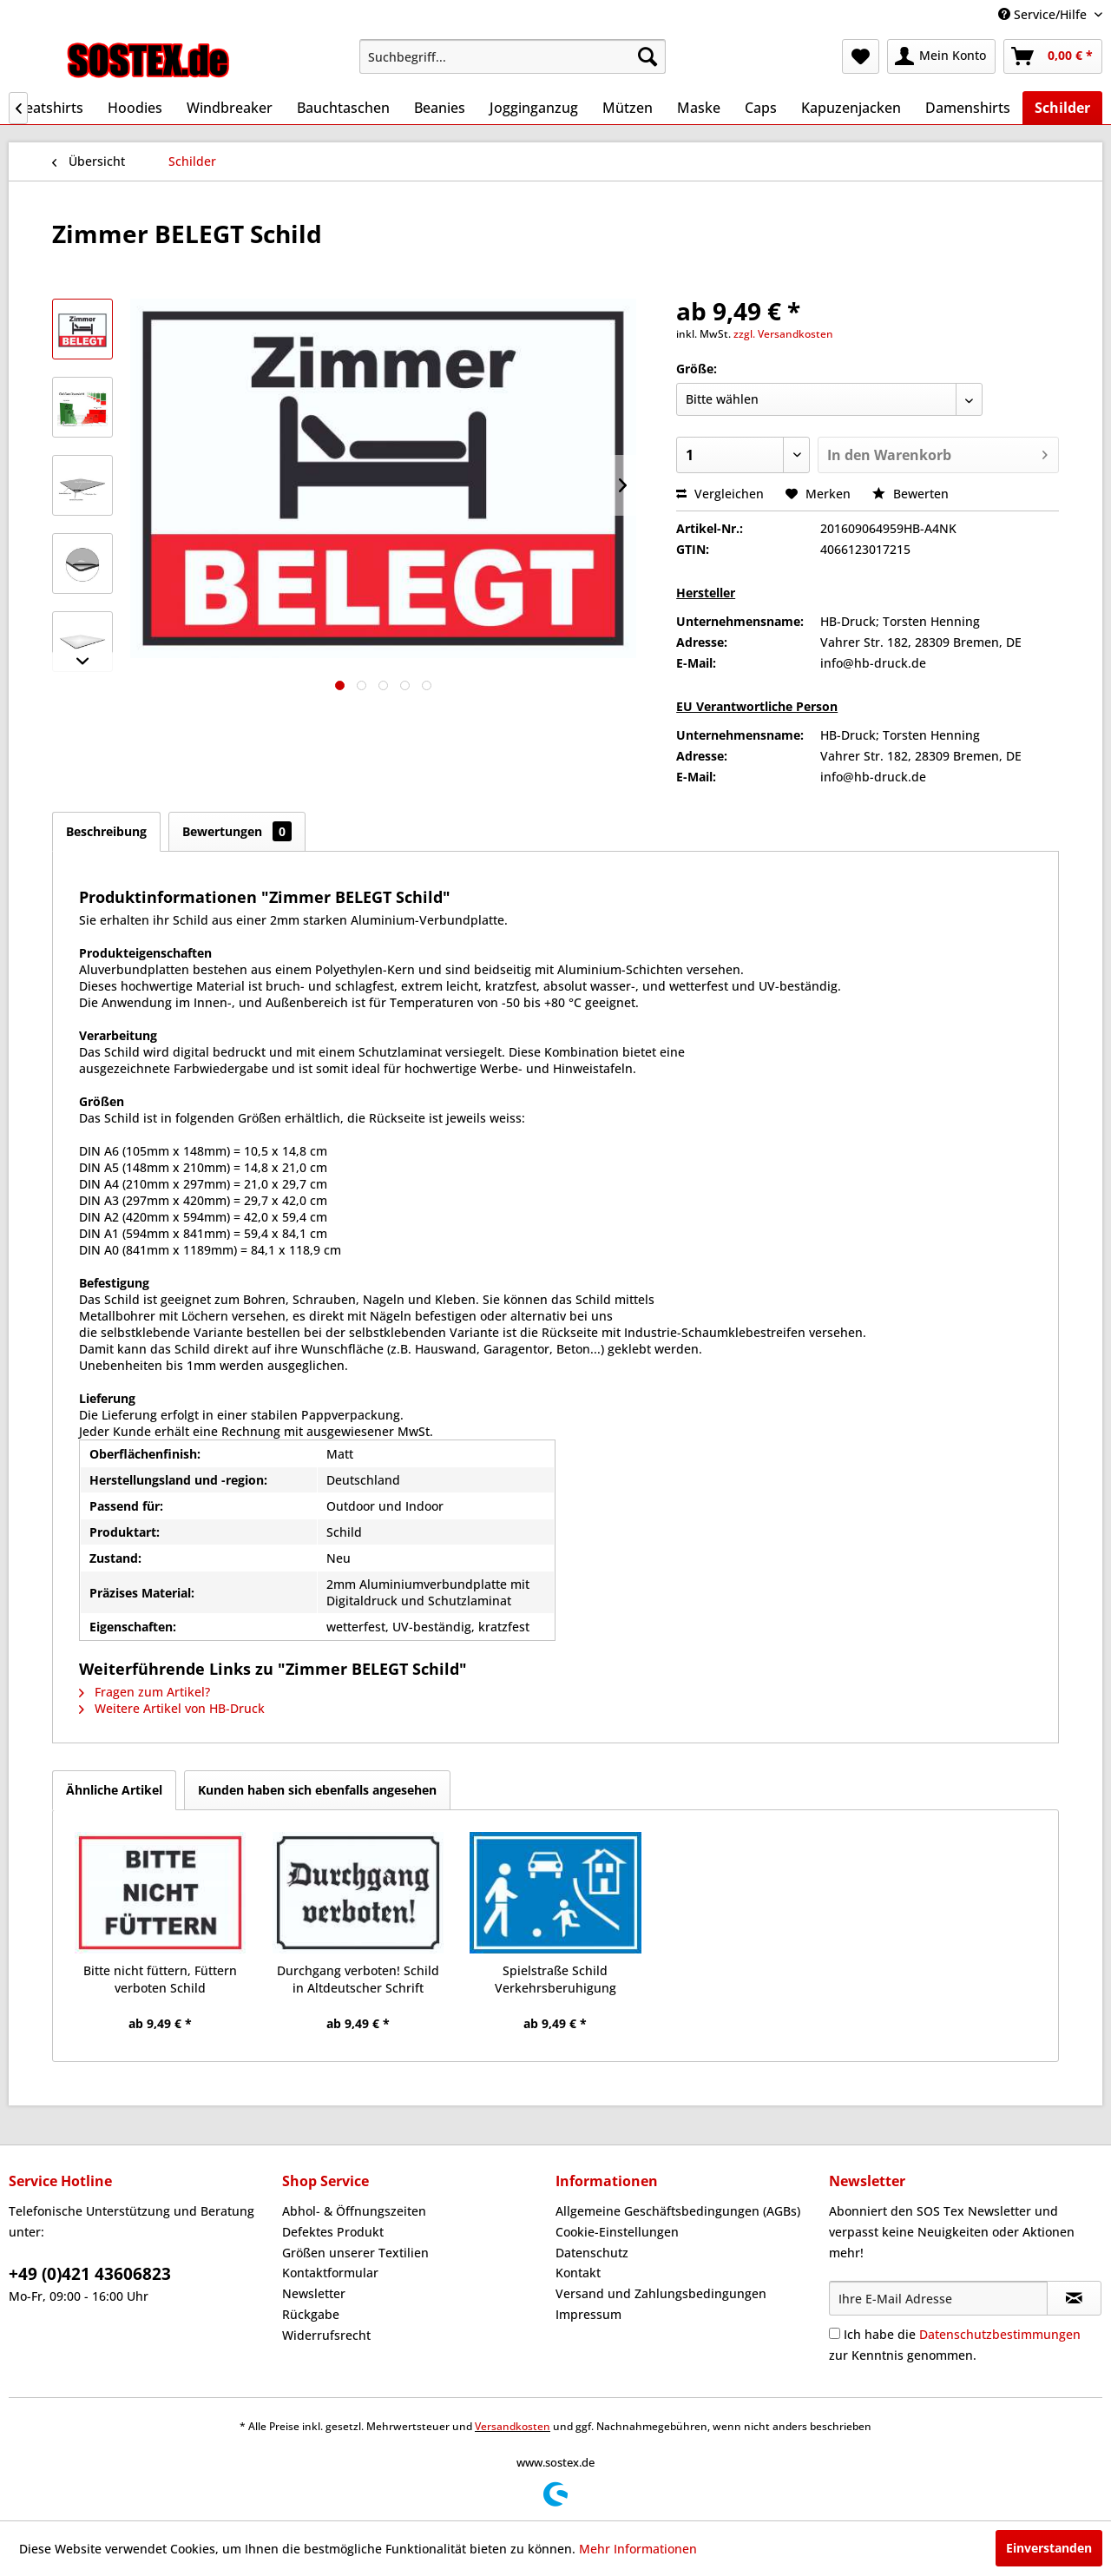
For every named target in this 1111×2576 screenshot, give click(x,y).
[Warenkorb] (1052, 56)
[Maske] (699, 107)
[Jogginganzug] (533, 107)
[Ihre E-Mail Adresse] (938, 2298)
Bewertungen (237, 831)
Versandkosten (512, 2426)
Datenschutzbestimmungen (1000, 2334)
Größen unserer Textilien (355, 2252)
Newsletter (313, 2293)
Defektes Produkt (333, 2232)
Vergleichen (720, 493)
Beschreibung (106, 831)
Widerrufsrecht (326, 2335)
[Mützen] (627, 107)
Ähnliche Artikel (114, 1790)
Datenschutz (592, 2252)
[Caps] (761, 107)
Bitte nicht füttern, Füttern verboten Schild (160, 1979)
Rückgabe (310, 2314)
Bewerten (910, 493)
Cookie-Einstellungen (617, 2232)
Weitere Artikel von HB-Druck (172, 1708)
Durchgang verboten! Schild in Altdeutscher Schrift (358, 1979)
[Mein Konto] (941, 56)
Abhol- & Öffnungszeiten (354, 2211)
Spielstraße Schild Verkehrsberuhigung (555, 1979)
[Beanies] (439, 107)
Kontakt (578, 2272)
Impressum (588, 2314)
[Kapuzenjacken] (851, 107)
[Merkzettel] (860, 56)
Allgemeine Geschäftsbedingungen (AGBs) (678, 2211)
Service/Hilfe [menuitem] (1044, 14)
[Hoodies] (134, 107)
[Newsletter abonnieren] (1074, 2298)
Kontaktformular (330, 2272)
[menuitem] (512, 56)
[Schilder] (1062, 107)
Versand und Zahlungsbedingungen (661, 2293)
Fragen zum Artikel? (144, 1691)
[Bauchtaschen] (343, 107)
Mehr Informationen (638, 2548)
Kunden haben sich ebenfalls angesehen (317, 1790)
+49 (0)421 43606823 (90, 2274)
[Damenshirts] (967, 107)
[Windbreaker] (229, 107)
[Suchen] (647, 56)
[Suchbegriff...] (512, 56)
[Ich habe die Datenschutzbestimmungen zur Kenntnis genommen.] (834, 2333)
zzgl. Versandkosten (783, 333)
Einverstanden (1049, 2548)
